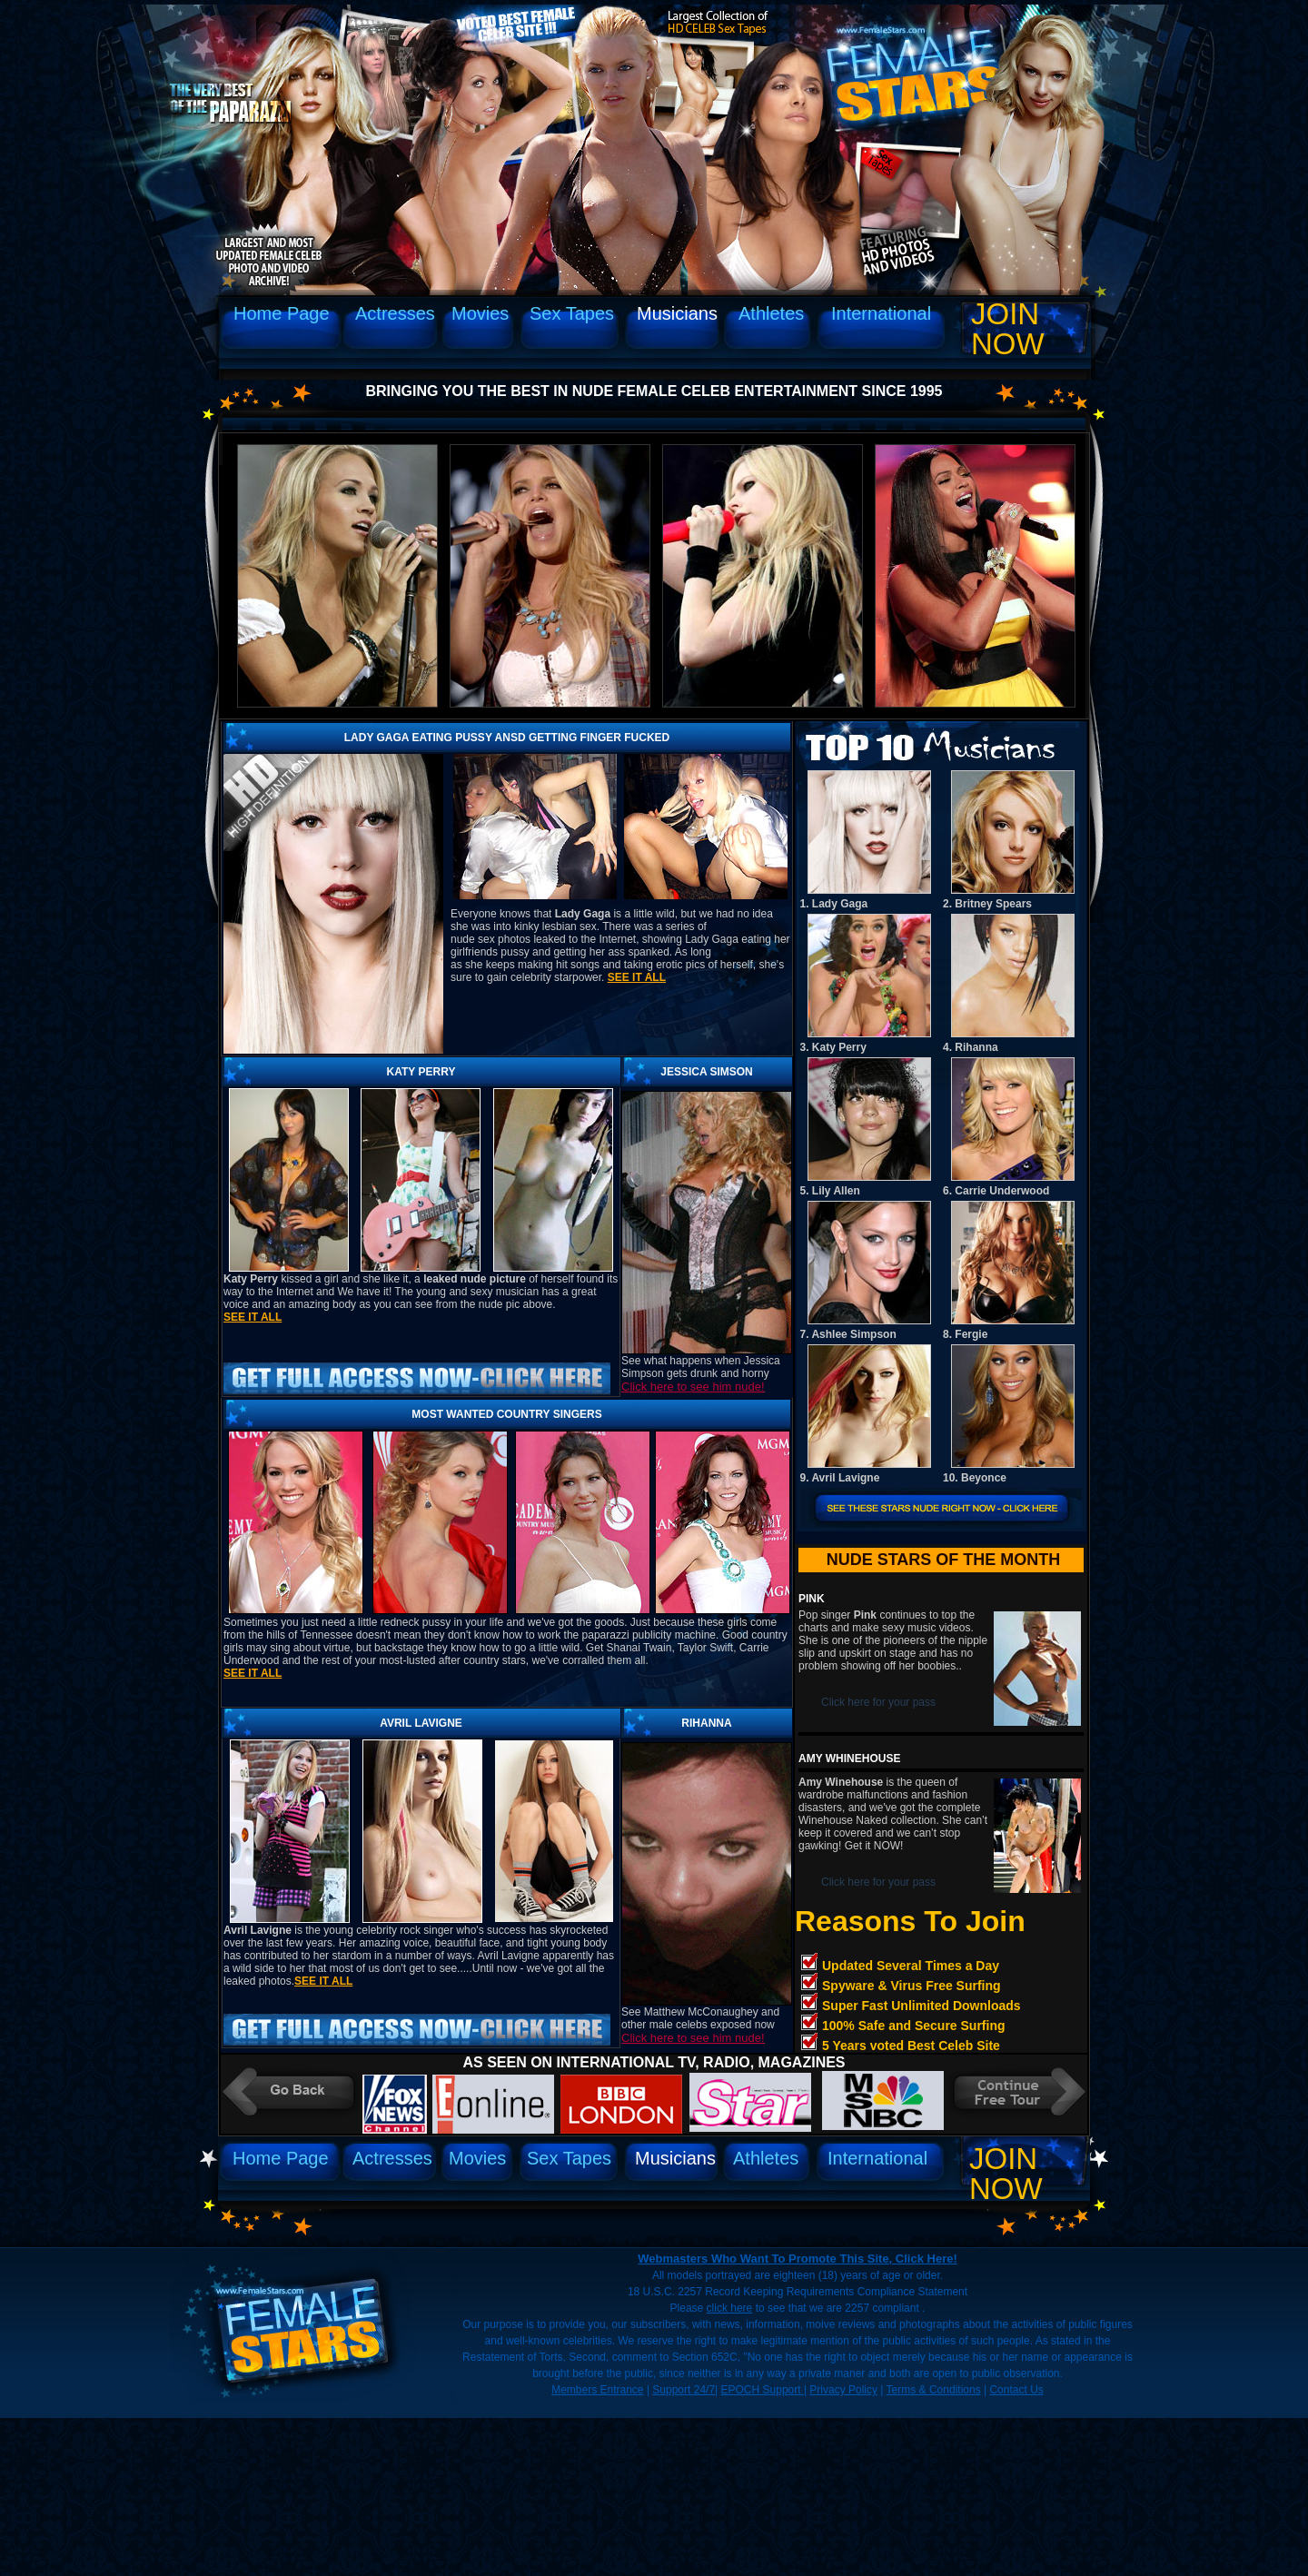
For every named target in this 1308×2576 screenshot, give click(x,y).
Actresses (395, 313)
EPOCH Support (762, 2389)
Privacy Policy (843, 2389)
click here (730, 2308)
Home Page (281, 313)
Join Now (1008, 329)
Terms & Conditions (934, 2389)
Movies (480, 313)
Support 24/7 (683, 2389)
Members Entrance (597, 2389)
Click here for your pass (878, 1702)
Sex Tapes (572, 313)
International (881, 313)
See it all (637, 977)
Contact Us (1016, 2389)
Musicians (677, 313)
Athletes (771, 313)
